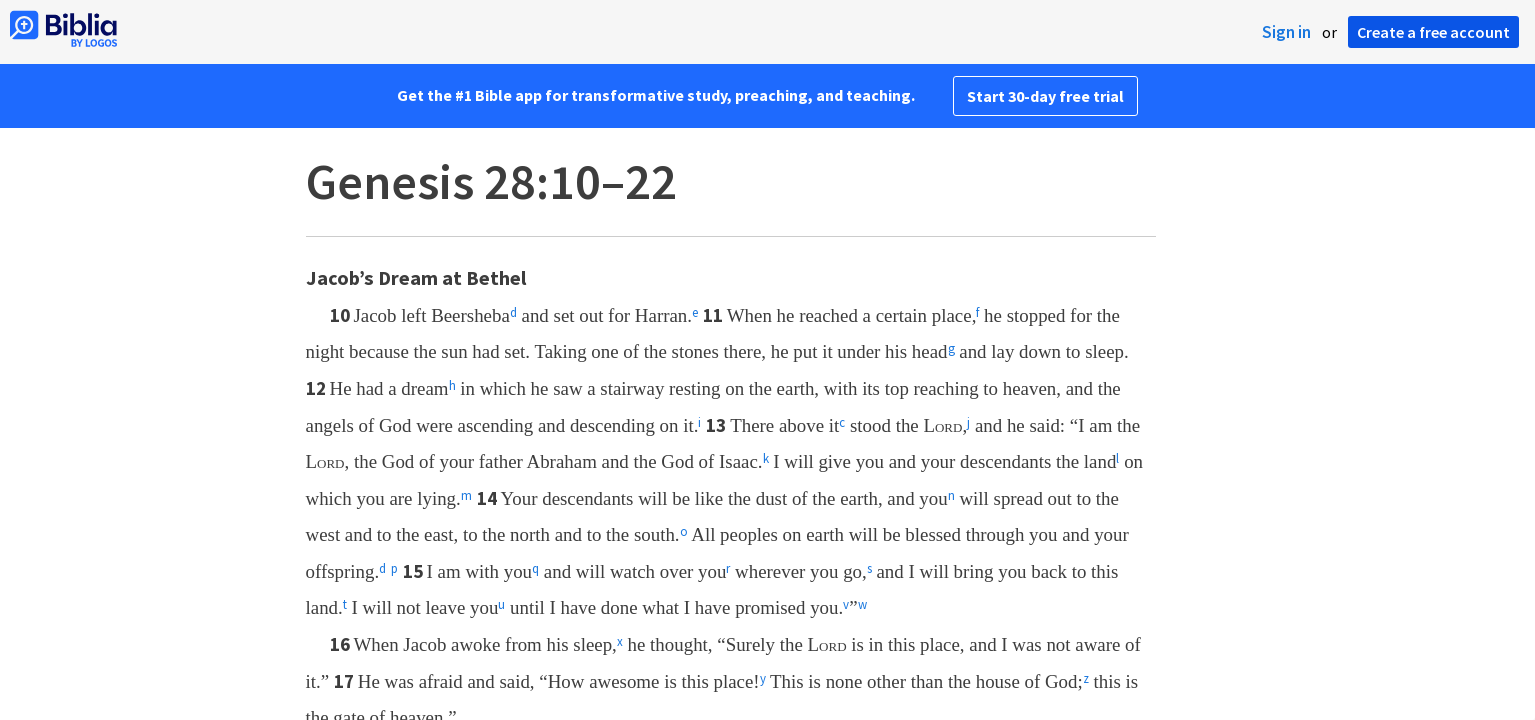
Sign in (1286, 32)
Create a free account (1433, 32)
